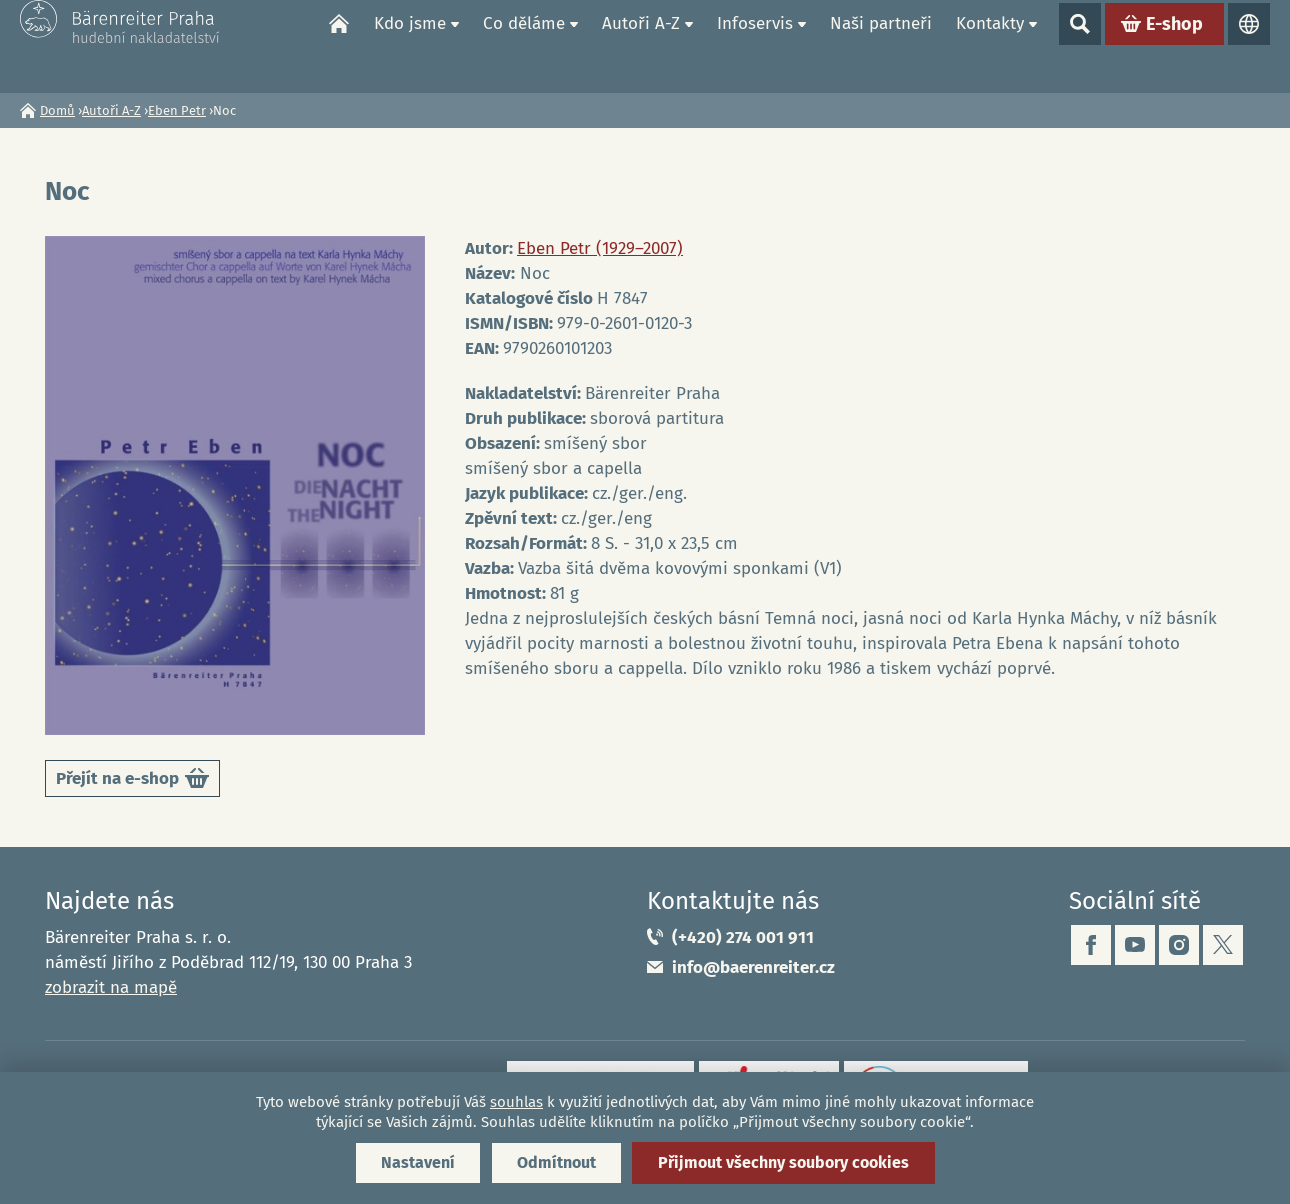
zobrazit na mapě (111, 987)
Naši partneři (881, 45)
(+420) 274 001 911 (743, 937)
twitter (1223, 945)
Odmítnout (556, 1162)
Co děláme (524, 45)
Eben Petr (177, 110)
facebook (1091, 945)
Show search (1080, 46)
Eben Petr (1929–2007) (600, 248)
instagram (1179, 945)
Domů (339, 46)
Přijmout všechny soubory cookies (783, 1162)
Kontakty (990, 45)
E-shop (1174, 46)
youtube (1135, 945)
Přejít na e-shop (132, 781)
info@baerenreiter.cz (753, 967)
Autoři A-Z (641, 45)
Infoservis (755, 45)
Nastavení (418, 1162)
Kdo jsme (410, 45)
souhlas (516, 1102)
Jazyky (1249, 46)
